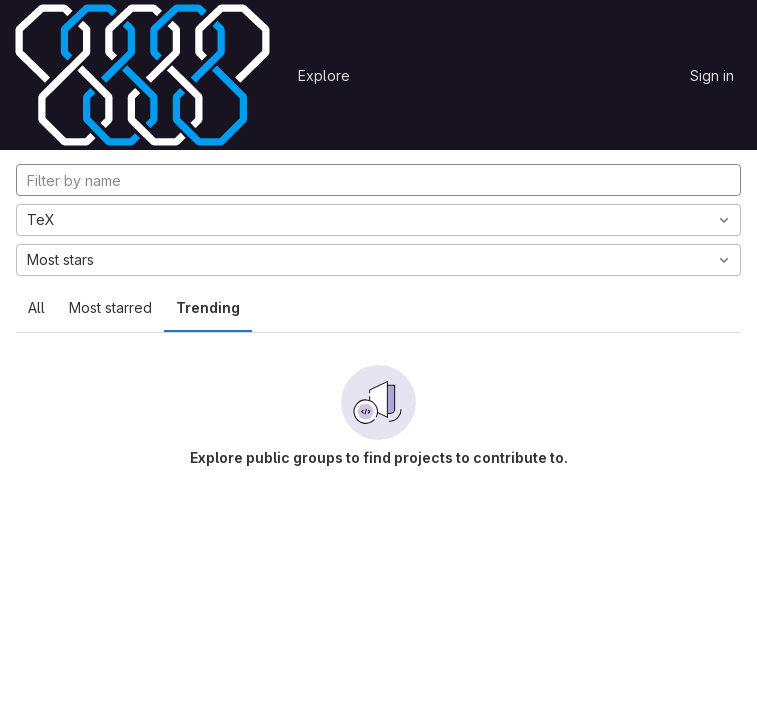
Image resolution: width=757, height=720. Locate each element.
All (36, 307)
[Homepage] (142, 75)
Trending (208, 307)
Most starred (110, 307)
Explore (324, 75)
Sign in (712, 75)
